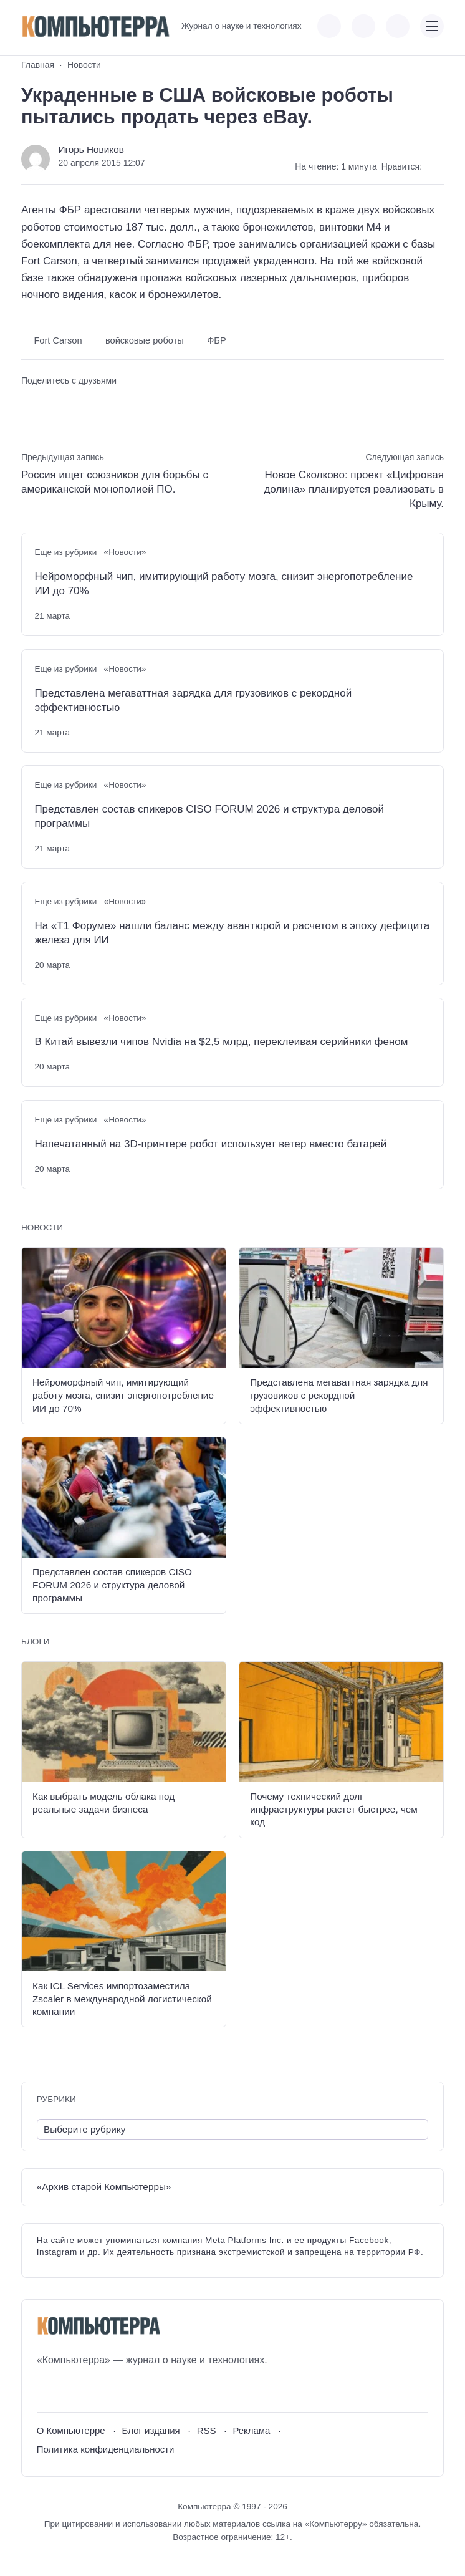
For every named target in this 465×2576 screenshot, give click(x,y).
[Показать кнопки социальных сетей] (329, 26)
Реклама (251, 2430)
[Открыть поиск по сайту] (398, 26)
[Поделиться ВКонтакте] (29, 401)
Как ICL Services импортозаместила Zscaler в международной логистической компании (122, 1998)
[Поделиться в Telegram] (52, 401)
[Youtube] (69, 2390)
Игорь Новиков (91, 149)
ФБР (216, 340)
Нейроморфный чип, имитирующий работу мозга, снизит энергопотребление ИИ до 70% (223, 584)
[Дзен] (115, 2390)
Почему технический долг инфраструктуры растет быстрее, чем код (334, 1809)
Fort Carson (58, 340)
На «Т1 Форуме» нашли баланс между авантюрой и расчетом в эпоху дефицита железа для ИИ (231, 933)
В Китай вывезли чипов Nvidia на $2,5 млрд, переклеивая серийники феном (221, 1042)
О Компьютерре (71, 2430)
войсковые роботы (144, 340)
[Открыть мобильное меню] (432, 26)
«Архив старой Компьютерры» (104, 2186)
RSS (206, 2430)
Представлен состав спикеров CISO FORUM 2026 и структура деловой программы (209, 816)
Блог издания (151, 2430)
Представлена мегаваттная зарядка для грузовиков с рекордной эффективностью (193, 700)
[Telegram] (92, 2390)
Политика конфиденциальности (106, 2449)
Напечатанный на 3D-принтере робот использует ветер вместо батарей (210, 1144)
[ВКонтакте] (46, 2390)
